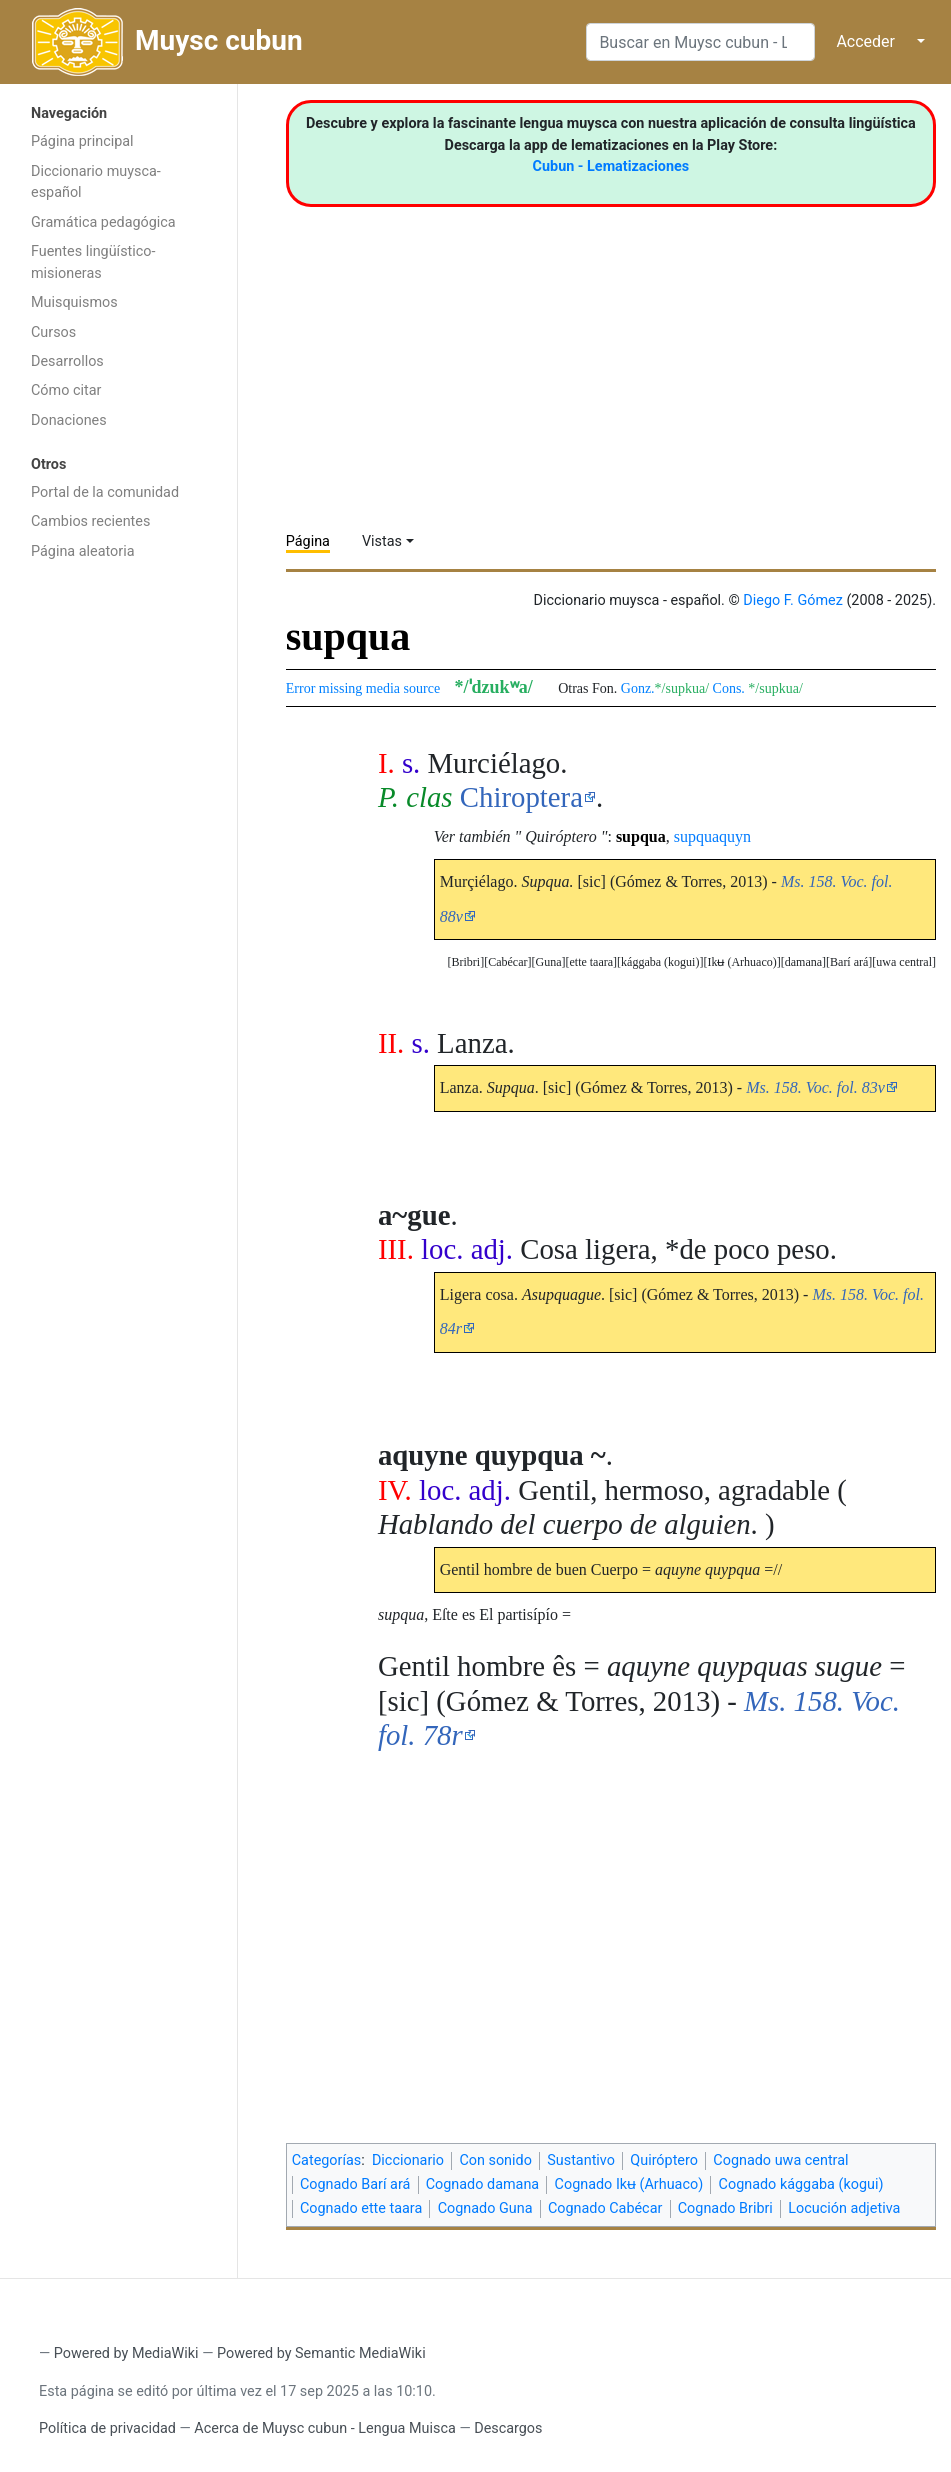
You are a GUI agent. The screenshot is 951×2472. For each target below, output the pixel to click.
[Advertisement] (118, 888)
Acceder (865, 41)
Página (308, 541)
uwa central (904, 962)
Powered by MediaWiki (126, 2353)
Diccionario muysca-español (96, 182)
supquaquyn (712, 836)
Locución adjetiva (844, 2208)
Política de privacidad (107, 2428)
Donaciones (69, 420)
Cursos (53, 332)
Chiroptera (521, 797)
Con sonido (495, 2160)
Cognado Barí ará (355, 2184)
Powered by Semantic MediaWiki (321, 2353)
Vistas (382, 541)
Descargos (508, 2428)
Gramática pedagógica (103, 222)
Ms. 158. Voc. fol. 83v (815, 1087)
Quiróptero (664, 2160)
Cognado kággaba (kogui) (801, 2184)
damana (803, 962)
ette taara (591, 962)
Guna (548, 962)
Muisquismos (74, 302)
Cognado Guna (485, 2208)
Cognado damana (483, 2184)
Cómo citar (66, 390)
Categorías (327, 2160)
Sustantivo (581, 2160)
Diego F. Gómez (793, 600)
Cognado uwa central (780, 2160)
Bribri (465, 962)
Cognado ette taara (361, 2208)
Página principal (82, 141)
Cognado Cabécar (605, 2208)
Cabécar (507, 962)
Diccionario (408, 2160)
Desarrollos (67, 361)
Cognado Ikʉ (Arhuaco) (629, 2184)
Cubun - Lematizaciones (611, 166)
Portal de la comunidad (105, 492)
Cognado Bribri (725, 2208)
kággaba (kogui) (660, 962)
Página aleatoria (83, 551)
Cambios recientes (90, 521)
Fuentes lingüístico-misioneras (93, 262)
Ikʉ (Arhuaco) (741, 962)
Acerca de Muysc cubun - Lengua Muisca (324, 2428)
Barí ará (849, 962)
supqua (641, 836)
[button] (904, 962)
